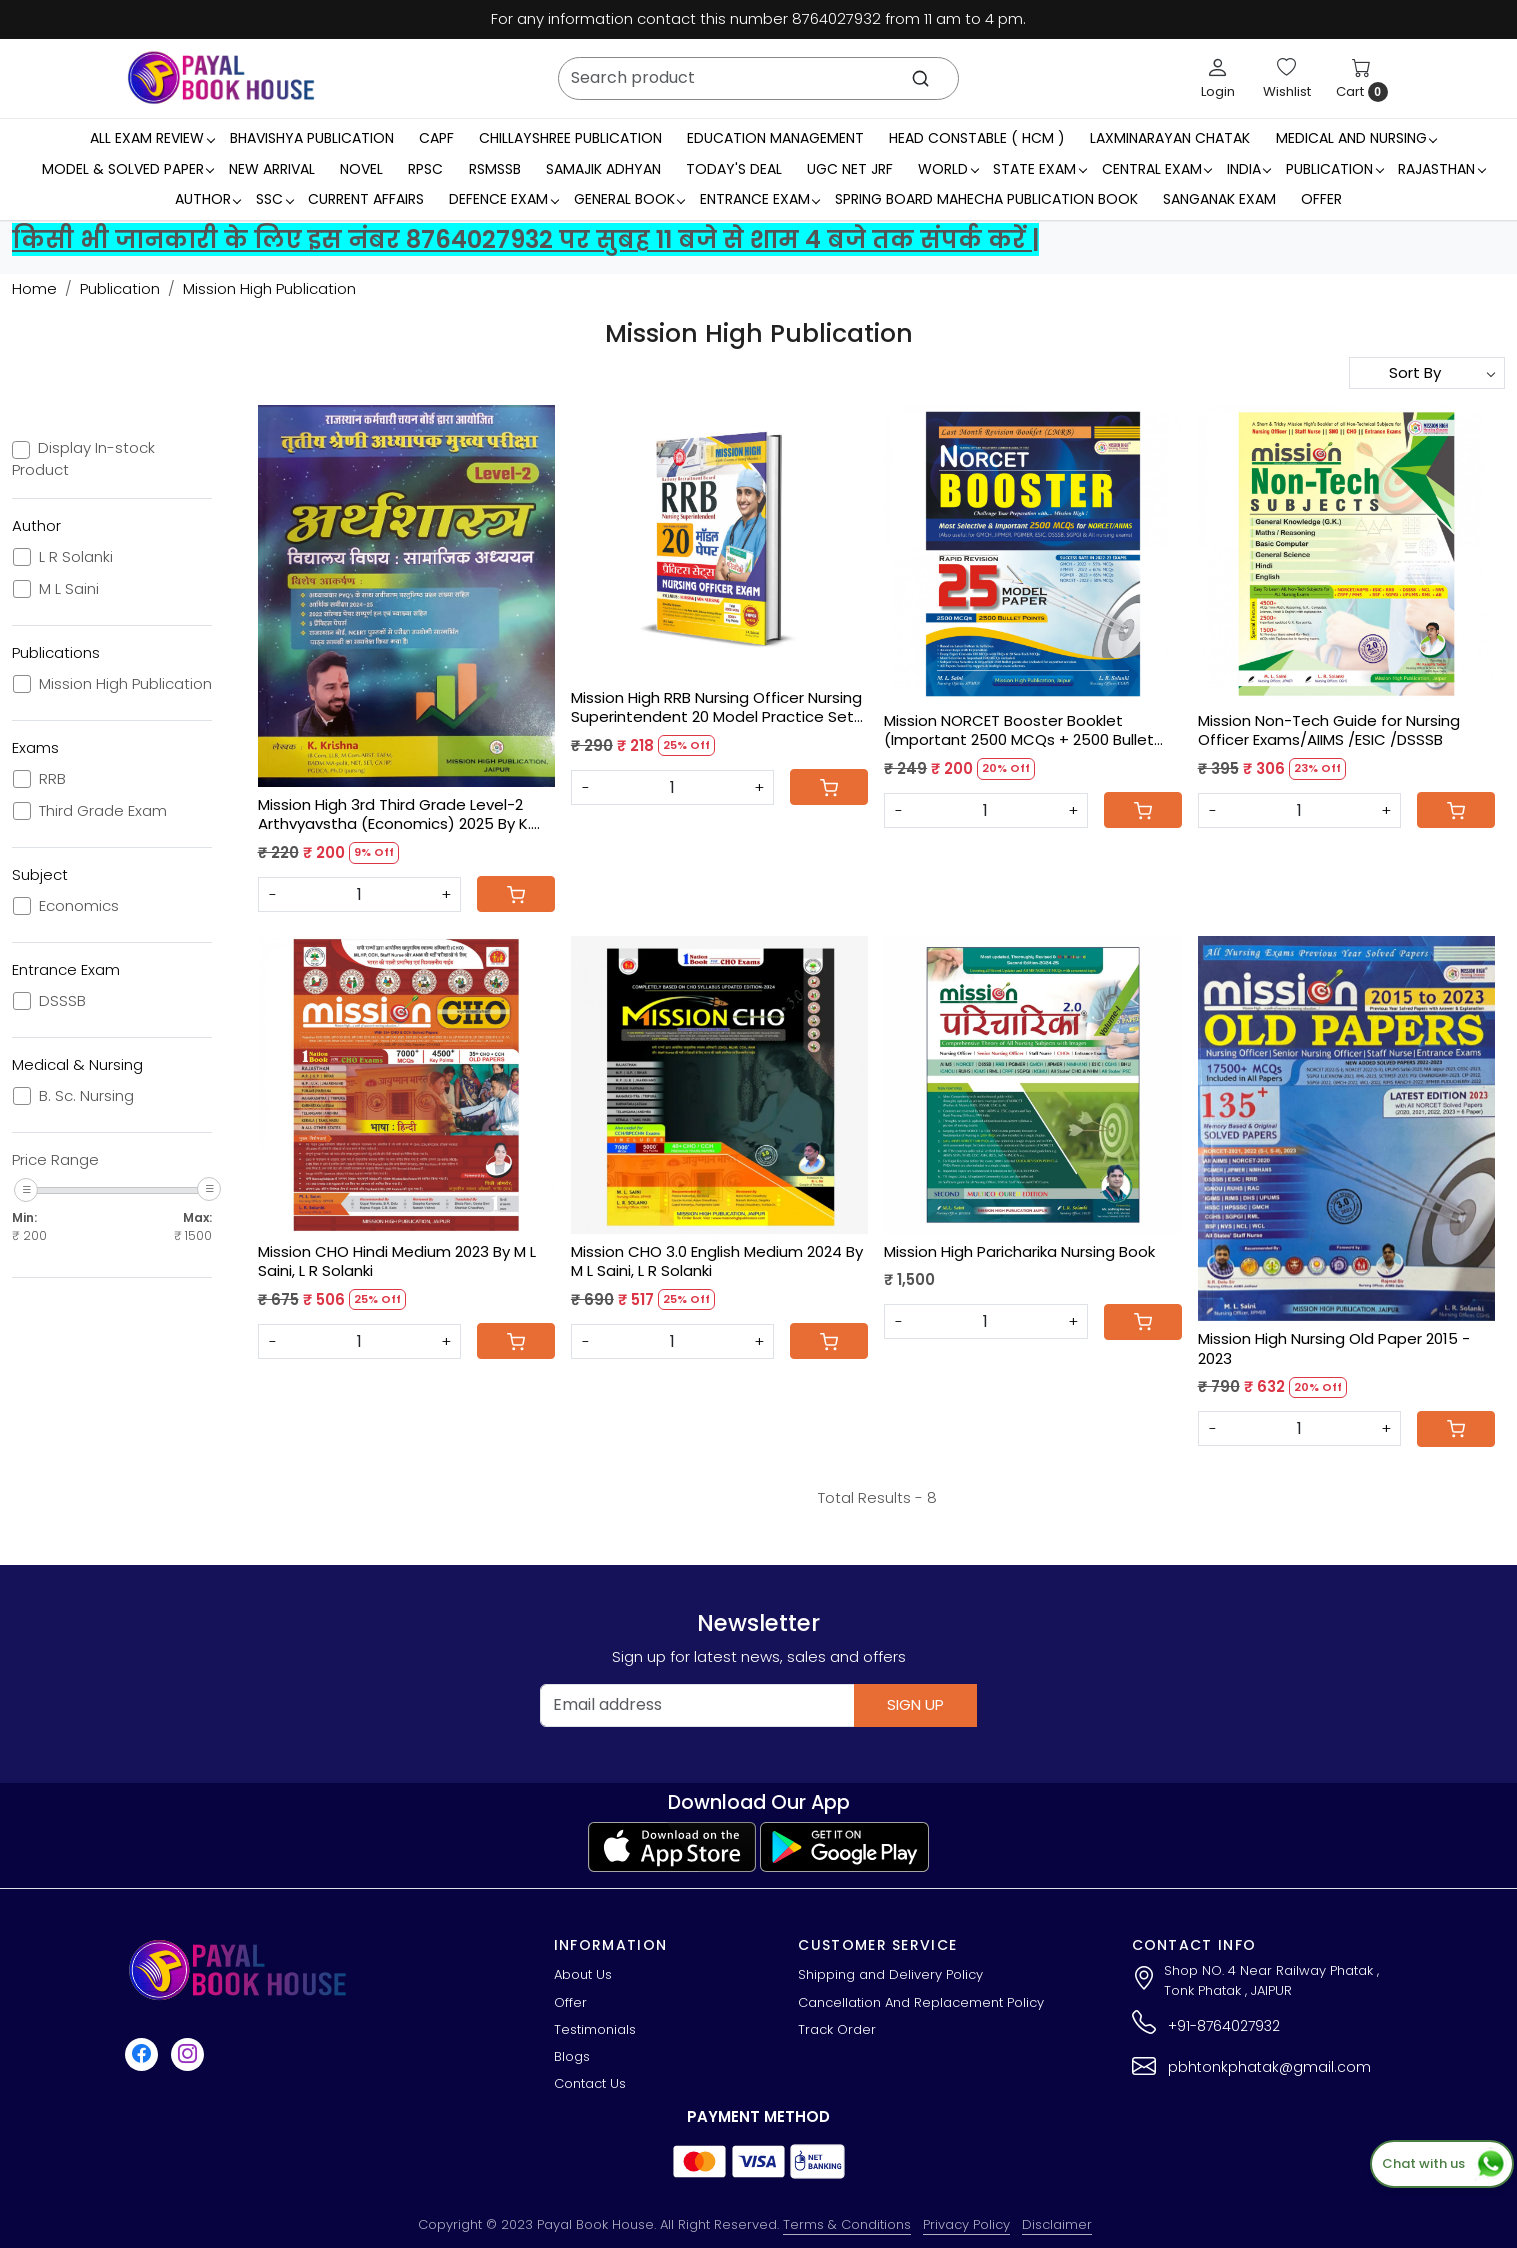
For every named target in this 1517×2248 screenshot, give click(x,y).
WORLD (948, 169)
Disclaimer (1057, 2224)
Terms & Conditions (847, 2224)
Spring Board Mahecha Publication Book (986, 199)
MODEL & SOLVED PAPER (128, 169)
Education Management (775, 138)
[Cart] (516, 894)
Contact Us (590, 2083)
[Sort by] (1427, 373)
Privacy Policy (966, 2224)
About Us (583, 1974)
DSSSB (62, 1001)
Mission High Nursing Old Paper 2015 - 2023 (1334, 1348)
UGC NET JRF (850, 169)
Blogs (572, 2056)
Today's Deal (734, 169)
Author (208, 199)
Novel (361, 169)
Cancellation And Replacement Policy (921, 2002)
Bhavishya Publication (312, 138)
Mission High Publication (125, 684)
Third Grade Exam (103, 811)
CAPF (436, 138)
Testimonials (595, 2029)
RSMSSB (495, 169)
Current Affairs (366, 199)
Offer (1321, 199)
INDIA (1249, 169)
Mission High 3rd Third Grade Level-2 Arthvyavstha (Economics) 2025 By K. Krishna (394, 814)
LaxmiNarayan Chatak (1170, 138)
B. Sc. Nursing (86, 1096)
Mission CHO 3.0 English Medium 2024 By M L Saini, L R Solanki (717, 1261)
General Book (629, 199)
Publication (1334, 169)
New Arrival (272, 169)
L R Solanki (76, 557)
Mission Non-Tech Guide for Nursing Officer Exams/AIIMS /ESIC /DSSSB (1329, 730)
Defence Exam (503, 199)
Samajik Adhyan (603, 169)
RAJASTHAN (1441, 169)
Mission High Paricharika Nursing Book (1019, 1252)
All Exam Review (152, 138)
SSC (274, 199)
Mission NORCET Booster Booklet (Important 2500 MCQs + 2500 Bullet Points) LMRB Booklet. (1019, 730)
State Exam (1039, 169)
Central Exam (1157, 169)
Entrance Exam (760, 199)
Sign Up (915, 1704)
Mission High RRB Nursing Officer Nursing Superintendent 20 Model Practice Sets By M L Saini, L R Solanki (716, 707)
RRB (52, 779)
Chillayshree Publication (570, 138)
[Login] (1218, 78)
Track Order (837, 2029)
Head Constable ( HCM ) (977, 138)
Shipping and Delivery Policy (890, 1974)
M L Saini (69, 589)
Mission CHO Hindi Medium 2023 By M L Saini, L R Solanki (397, 1261)
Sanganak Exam (1219, 199)
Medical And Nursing (1356, 138)
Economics (79, 906)
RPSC (425, 169)
